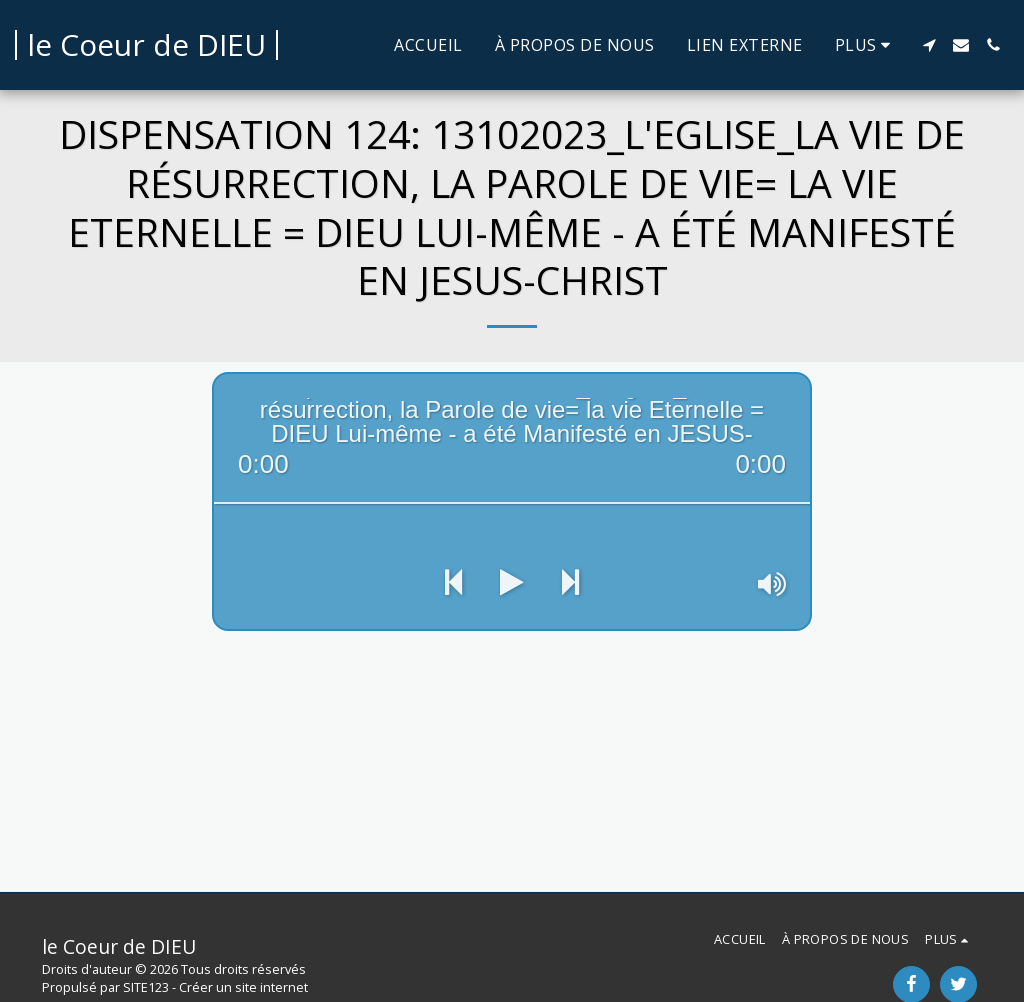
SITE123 (146, 987)
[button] (929, 45)
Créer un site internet (243, 987)
